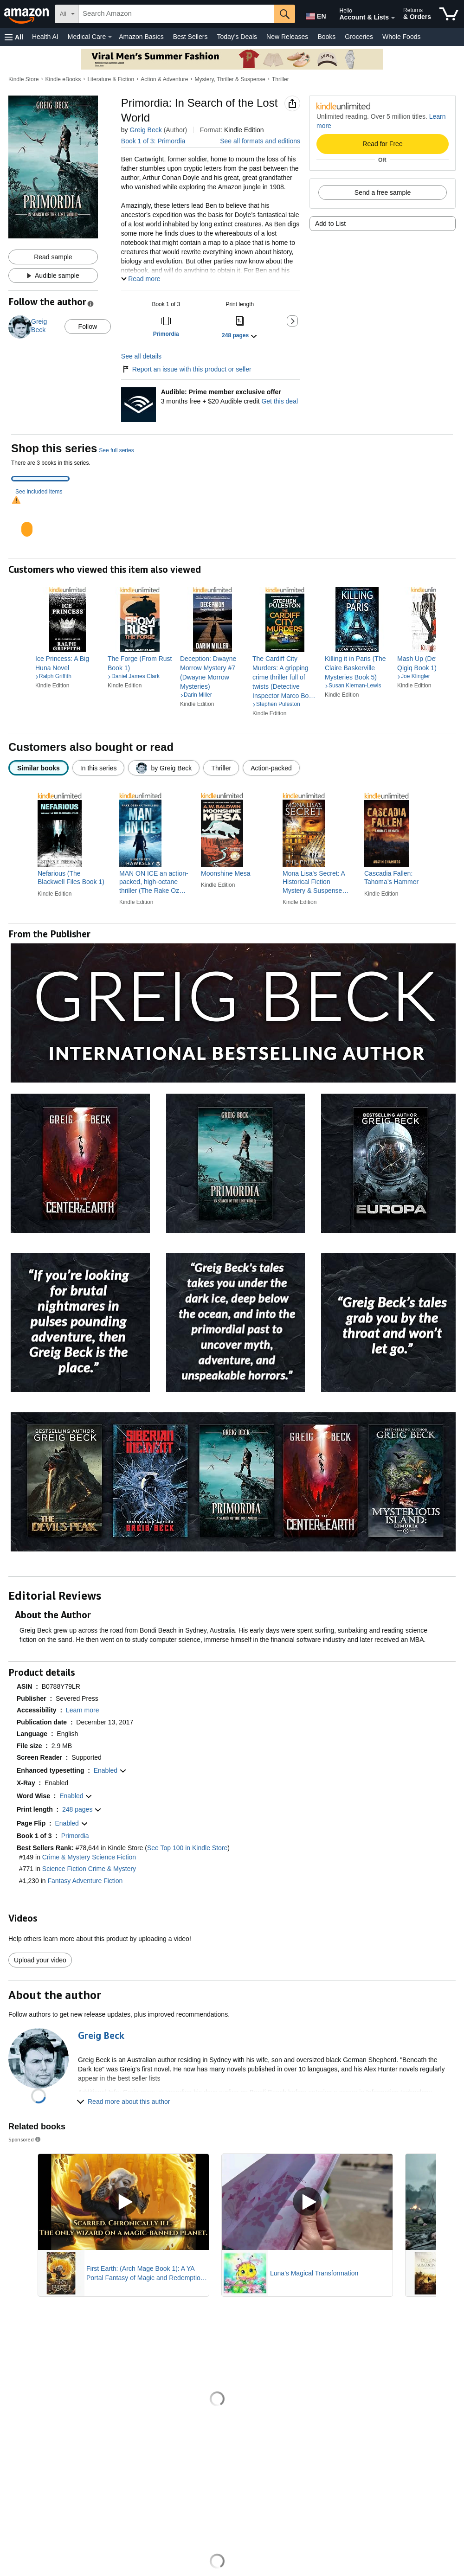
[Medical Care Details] (110, 37)
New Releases (287, 36)
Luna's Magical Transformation (314, 2273)
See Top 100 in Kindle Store (187, 1848)
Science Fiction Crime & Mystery (89, 1868)
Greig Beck (145, 130)
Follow (87, 326)
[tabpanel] (232, 521)
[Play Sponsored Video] (123, 2201)
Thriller (280, 79)
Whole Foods (401, 36)
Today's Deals (237, 36)
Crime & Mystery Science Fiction (89, 1857)
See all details (141, 356)
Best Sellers (190, 36)
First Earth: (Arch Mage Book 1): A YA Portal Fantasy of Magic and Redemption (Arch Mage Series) (145, 2273)
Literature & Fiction (110, 79)
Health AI (45, 36)
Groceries (359, 36)
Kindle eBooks (63, 79)
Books (326, 36)
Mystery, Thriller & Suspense (230, 79)
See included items (38, 491)
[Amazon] (27, 14)
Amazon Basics (141, 36)
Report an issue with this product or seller (186, 369)
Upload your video (40, 1960)
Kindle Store (23, 79)
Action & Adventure (164, 79)
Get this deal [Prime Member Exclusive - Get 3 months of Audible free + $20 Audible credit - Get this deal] (279, 401)
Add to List (330, 223)
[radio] (38, 767)
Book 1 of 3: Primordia (153, 141)
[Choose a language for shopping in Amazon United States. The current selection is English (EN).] (314, 14)
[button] (13, 37)
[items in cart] (449, 14)
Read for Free (382, 143)
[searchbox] (176, 14)
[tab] (40, 478)
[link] (67, 663)
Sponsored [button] (25, 2139)
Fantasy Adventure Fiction (85, 1880)
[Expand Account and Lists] (393, 18)
